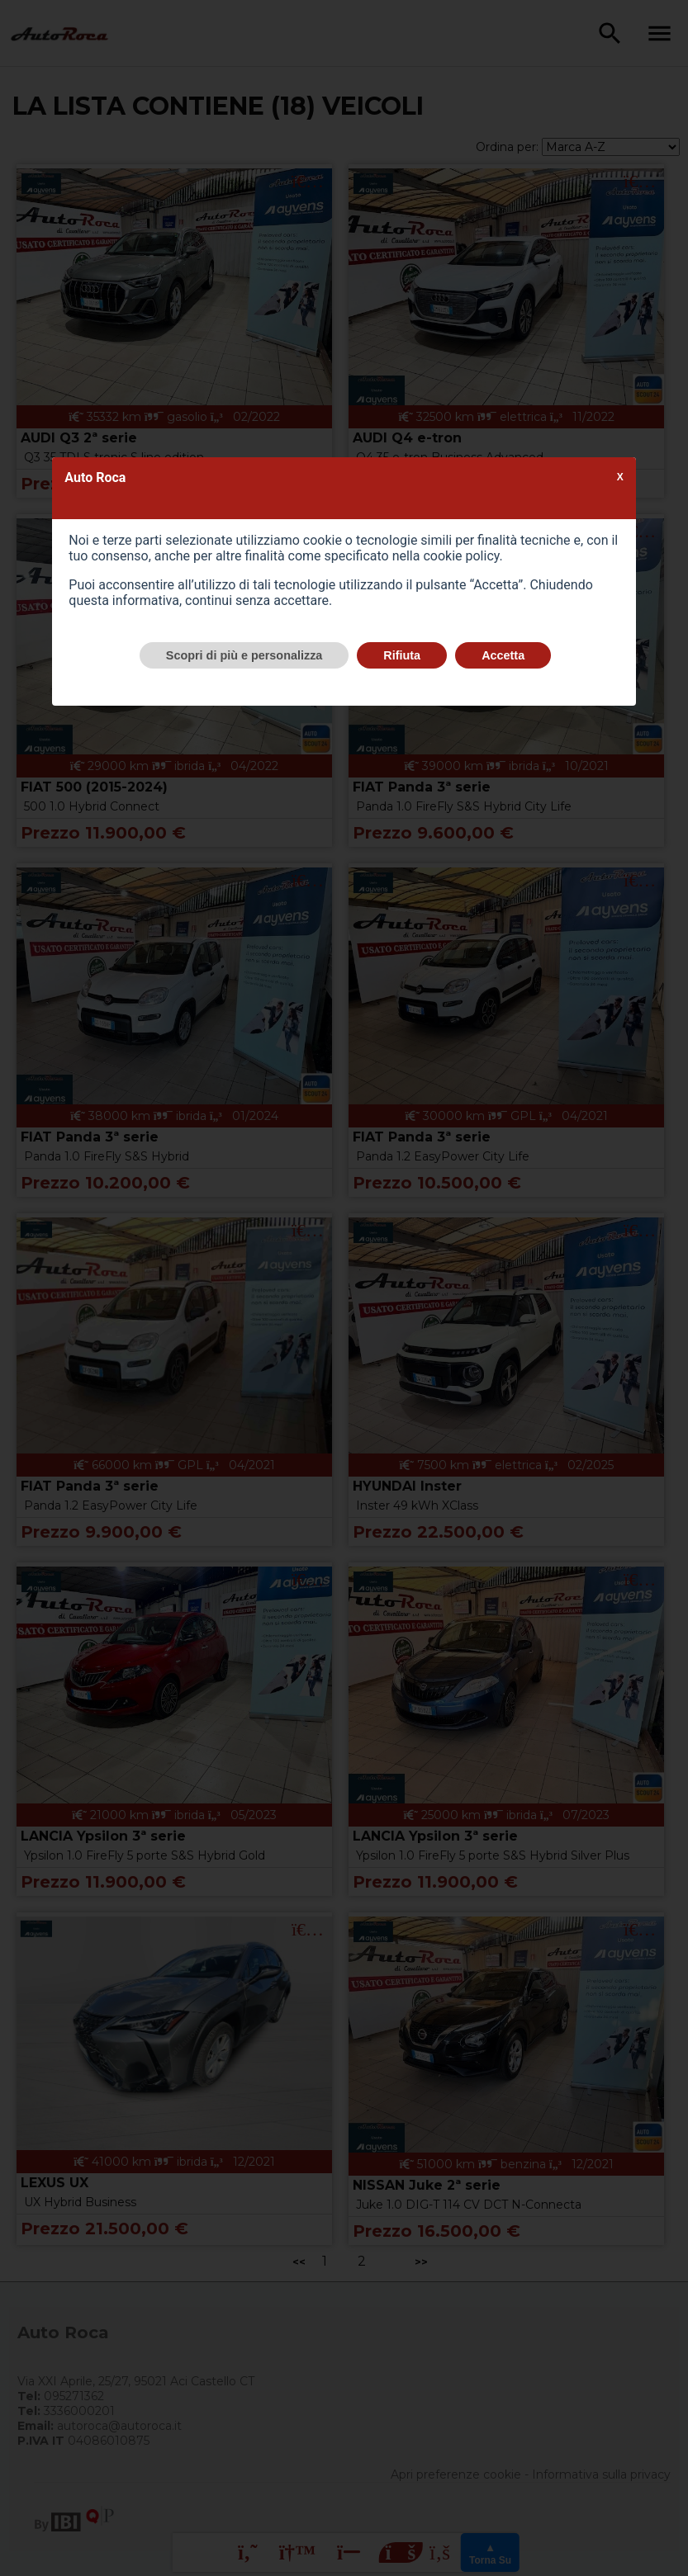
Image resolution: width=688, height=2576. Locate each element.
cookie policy (461, 556)
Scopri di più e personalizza (244, 655)
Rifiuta (401, 655)
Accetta (503, 655)
